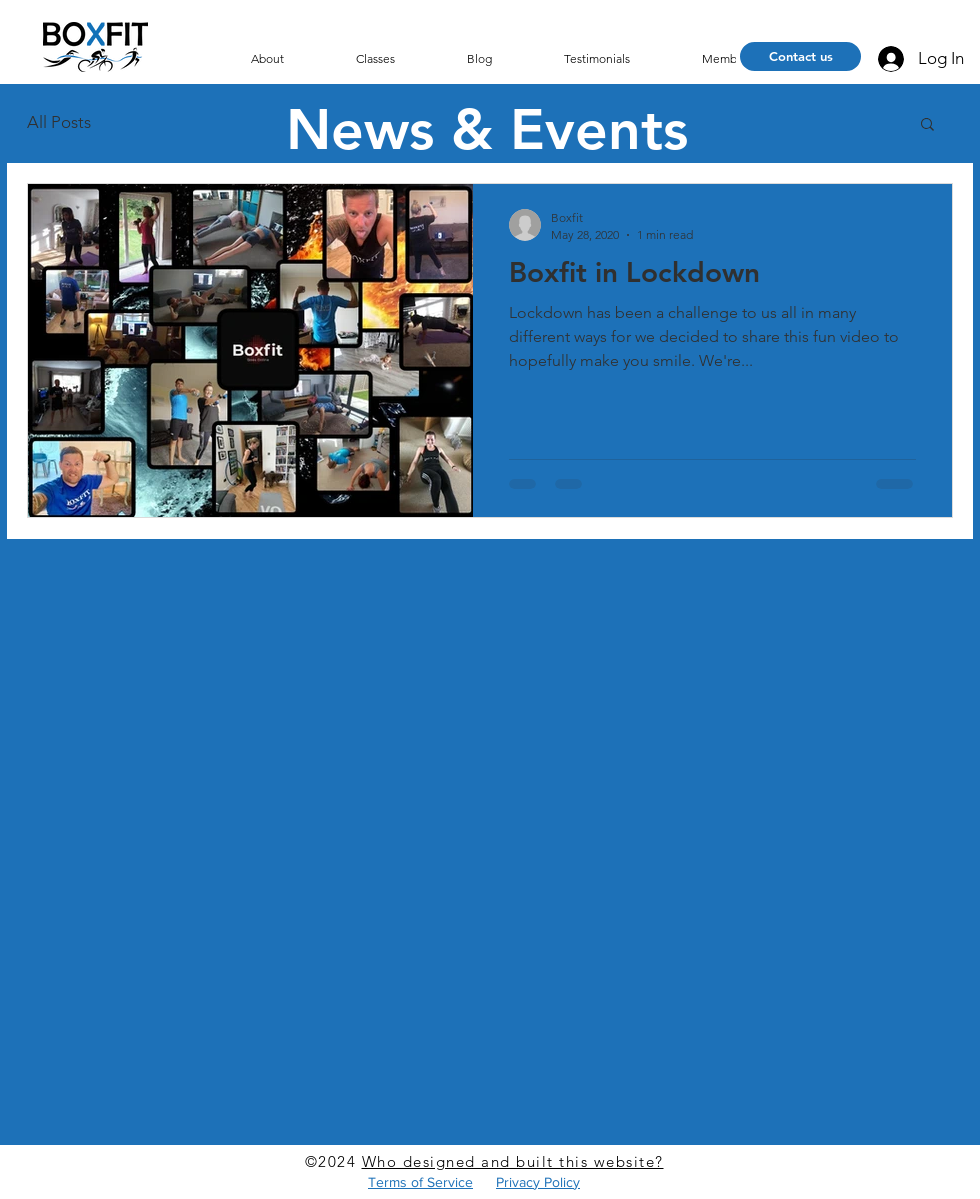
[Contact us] (800, 56)
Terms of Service (420, 1182)
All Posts (59, 122)
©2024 (333, 1161)
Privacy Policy (538, 1182)
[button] (927, 125)
